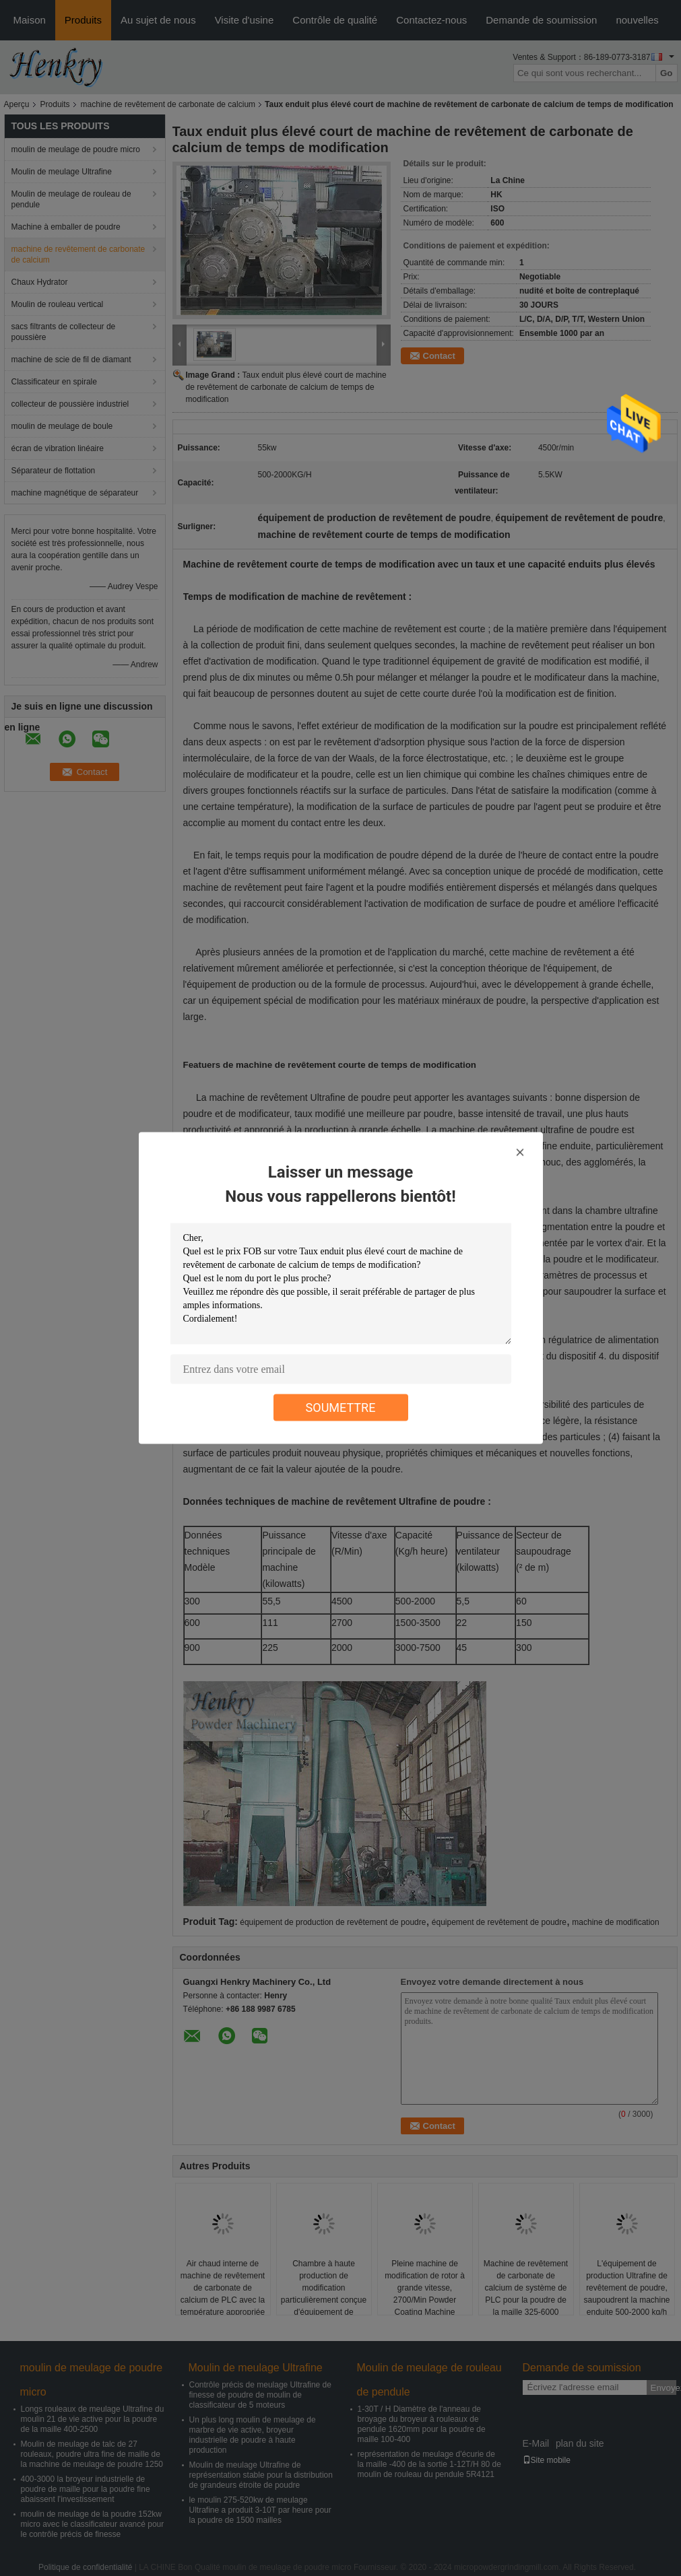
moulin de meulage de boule (62, 426)
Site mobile (547, 2460)
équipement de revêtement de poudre (499, 1922)
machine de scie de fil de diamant (71, 359)
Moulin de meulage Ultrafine (61, 171)
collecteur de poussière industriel (70, 404)
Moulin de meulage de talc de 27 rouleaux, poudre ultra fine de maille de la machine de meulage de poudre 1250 (92, 2454)
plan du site (580, 2443)
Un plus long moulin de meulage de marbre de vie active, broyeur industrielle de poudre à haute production (252, 2435)
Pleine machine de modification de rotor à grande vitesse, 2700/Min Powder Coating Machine (425, 2288)
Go (666, 73)
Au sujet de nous (158, 20)
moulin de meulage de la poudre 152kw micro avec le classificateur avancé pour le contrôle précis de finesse (92, 2524)
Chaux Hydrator (39, 282)
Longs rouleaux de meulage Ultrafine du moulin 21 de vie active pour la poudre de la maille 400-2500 (92, 2419)
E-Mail (536, 2443)
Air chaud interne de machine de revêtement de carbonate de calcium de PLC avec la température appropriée (223, 2288)
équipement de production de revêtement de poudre (333, 1922)
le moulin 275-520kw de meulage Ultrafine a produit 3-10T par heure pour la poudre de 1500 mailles (260, 2510)
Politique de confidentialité (85, 2567)
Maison (29, 20)
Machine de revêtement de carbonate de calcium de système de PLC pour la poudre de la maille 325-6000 (526, 2288)
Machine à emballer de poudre (66, 227)
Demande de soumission (541, 20)
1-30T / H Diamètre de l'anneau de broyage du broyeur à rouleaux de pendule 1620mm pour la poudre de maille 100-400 (422, 2424)
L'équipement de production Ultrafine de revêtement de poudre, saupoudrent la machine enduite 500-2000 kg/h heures (626, 2294)
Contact (439, 356)
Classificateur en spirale (54, 381)
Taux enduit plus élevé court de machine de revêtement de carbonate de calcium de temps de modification (286, 387)
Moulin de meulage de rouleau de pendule (71, 199)
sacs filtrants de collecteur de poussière (63, 332)
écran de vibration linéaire (57, 448)
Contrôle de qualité (334, 20)
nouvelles (637, 20)
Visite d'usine (244, 20)
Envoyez (663, 2388)
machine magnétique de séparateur (75, 493)
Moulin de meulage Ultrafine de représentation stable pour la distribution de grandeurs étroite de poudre (261, 2475)
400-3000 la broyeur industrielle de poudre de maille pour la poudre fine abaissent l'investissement (85, 2489)
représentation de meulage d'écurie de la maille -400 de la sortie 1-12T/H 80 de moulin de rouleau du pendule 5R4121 (429, 2464)
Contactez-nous (431, 20)
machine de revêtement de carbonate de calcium (168, 104)
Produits (83, 20)
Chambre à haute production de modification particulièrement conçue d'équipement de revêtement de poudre (323, 2294)
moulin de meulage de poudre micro (75, 149)
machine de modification (615, 1922)
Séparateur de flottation (53, 470)
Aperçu (17, 104)
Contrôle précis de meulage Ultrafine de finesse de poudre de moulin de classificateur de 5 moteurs (260, 2395)
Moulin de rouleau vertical (57, 304)
